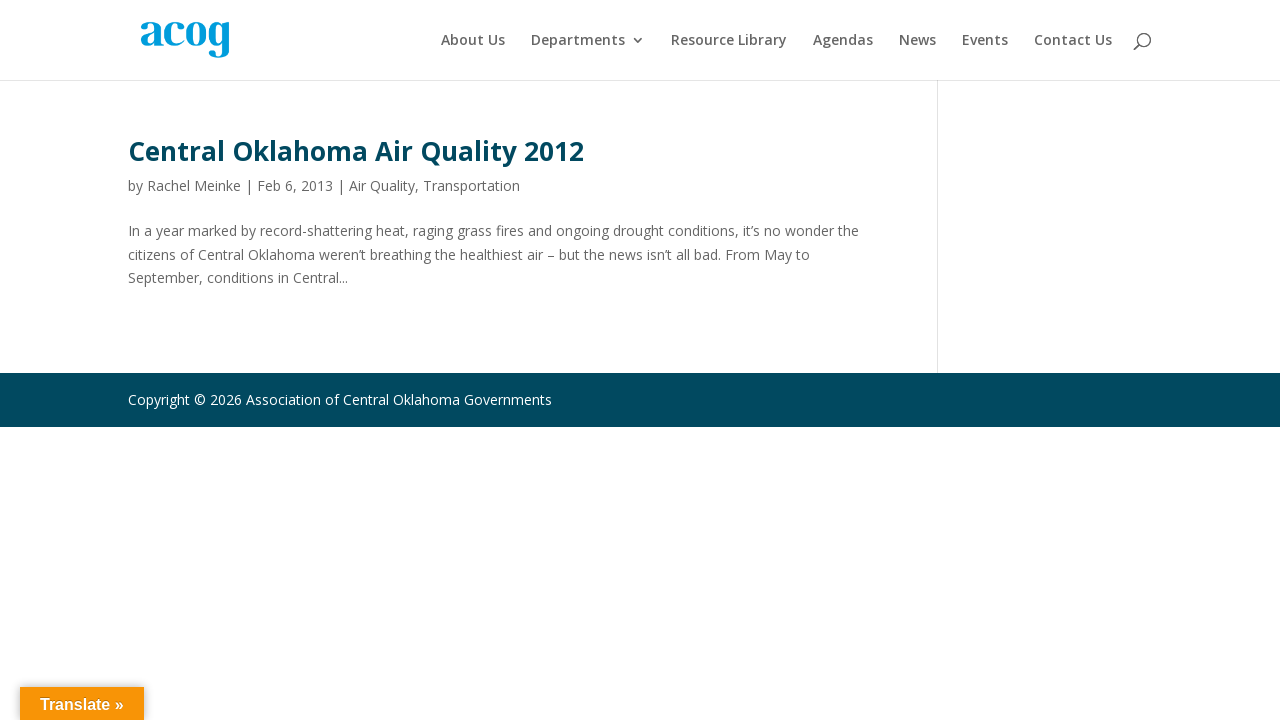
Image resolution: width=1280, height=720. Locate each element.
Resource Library (729, 41)
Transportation (471, 185)
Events (985, 41)
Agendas (843, 41)
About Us (473, 41)
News (917, 41)
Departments (578, 41)
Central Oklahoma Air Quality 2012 (356, 151)
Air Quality (382, 185)
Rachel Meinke (194, 185)
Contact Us (1073, 41)
